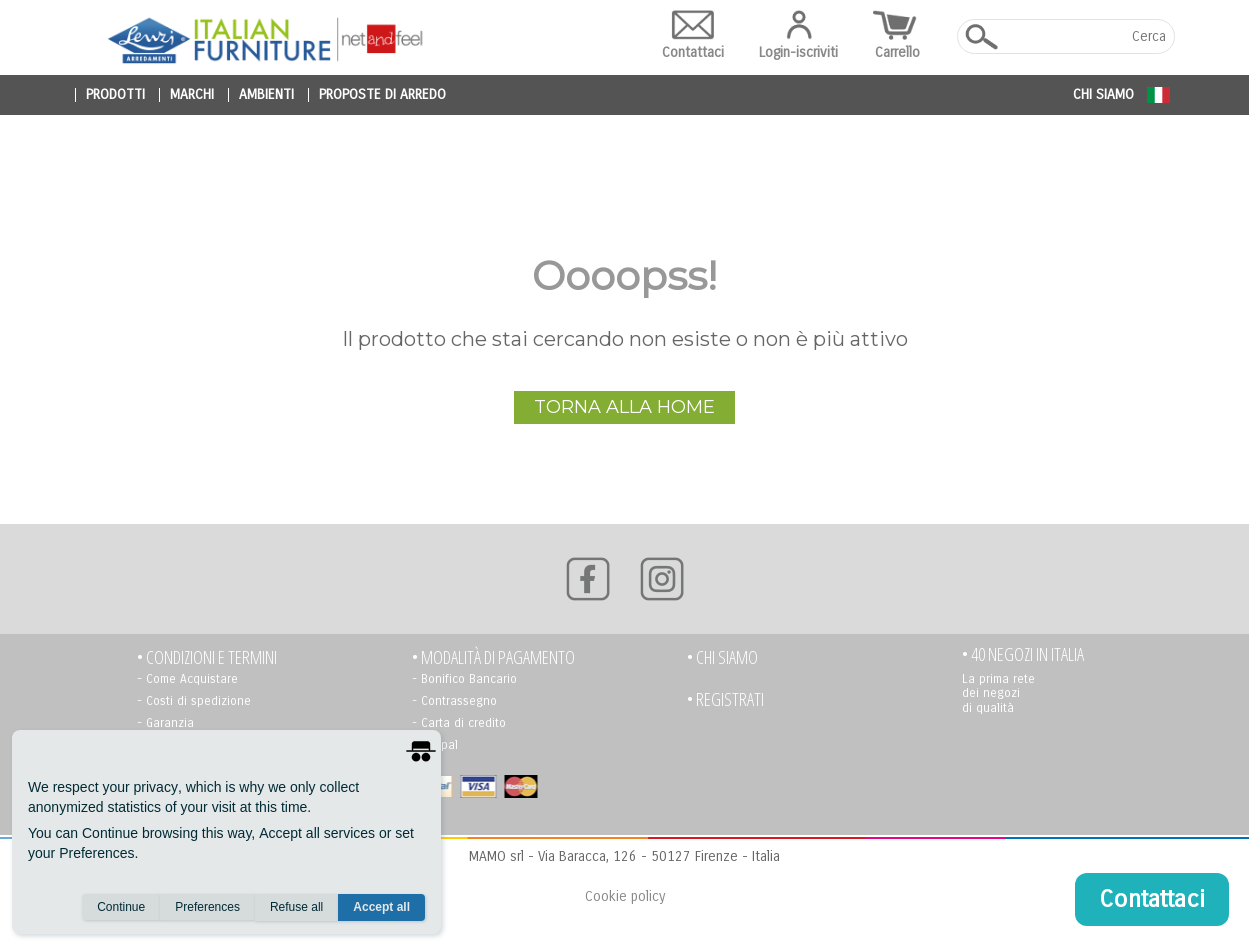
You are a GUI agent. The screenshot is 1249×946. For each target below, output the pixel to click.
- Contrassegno (454, 701)
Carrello (897, 35)
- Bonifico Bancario (464, 679)
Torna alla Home (624, 407)
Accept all (381, 907)
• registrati (725, 699)
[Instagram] (662, 579)
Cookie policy (625, 896)
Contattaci (693, 35)
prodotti (115, 95)
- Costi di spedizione (194, 701)
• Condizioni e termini (207, 657)
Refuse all (296, 907)
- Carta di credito (459, 723)
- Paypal (435, 745)
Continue (121, 907)
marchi (192, 95)
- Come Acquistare (187, 679)
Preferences (207, 907)
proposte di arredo (382, 95)
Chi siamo (1103, 94)
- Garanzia (165, 723)
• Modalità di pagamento (493, 657)
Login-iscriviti (798, 35)
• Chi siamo (722, 657)
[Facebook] (588, 579)
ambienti (266, 95)
